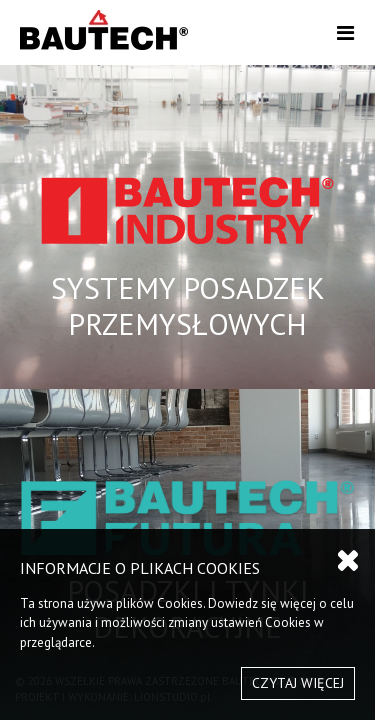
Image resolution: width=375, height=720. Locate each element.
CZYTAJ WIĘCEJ (298, 683)
